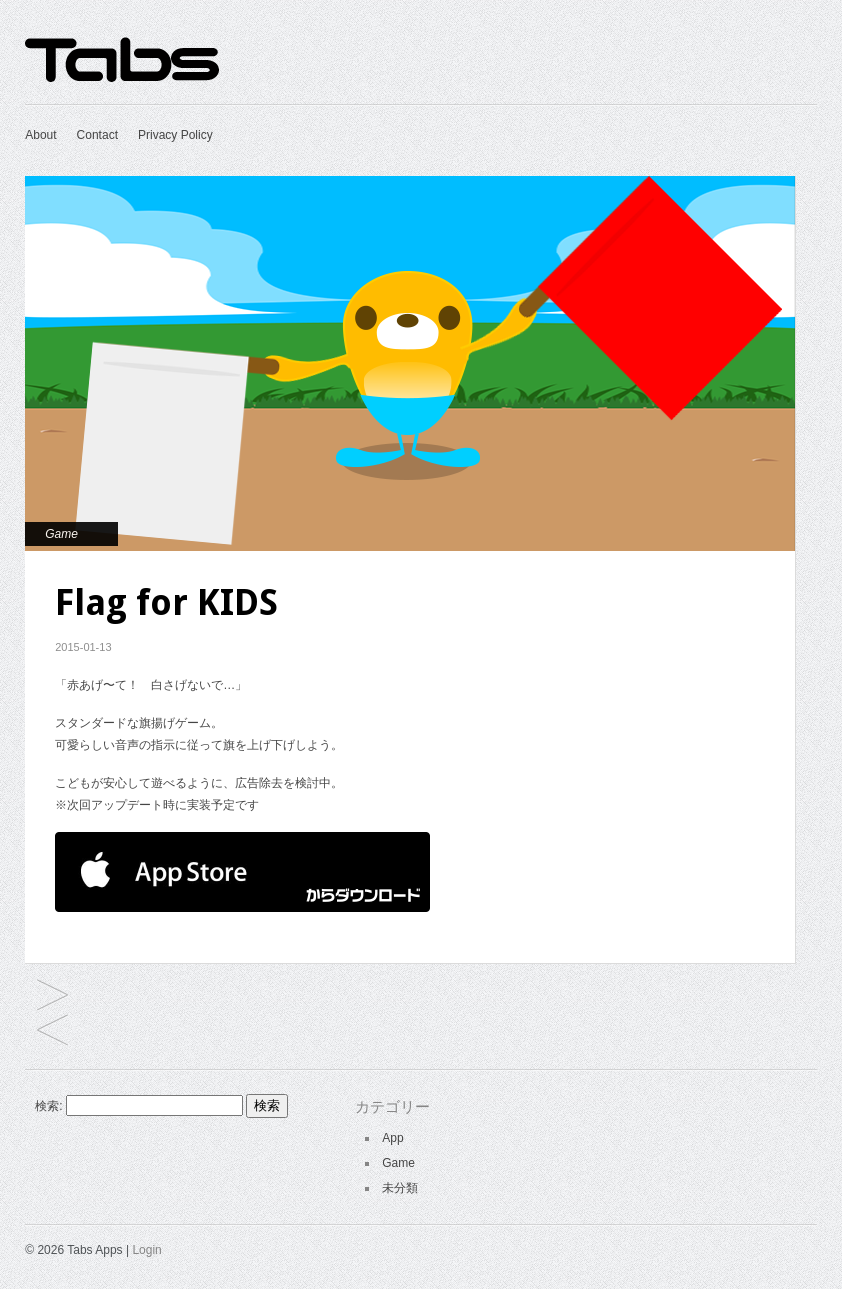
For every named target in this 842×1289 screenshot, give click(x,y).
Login (146, 1250)
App (392, 1138)
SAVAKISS (52, 996)
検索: (48, 1106)
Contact (97, 135)
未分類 (400, 1188)
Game (61, 534)
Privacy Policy (175, 135)
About (40, 135)
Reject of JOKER (52, 1031)
